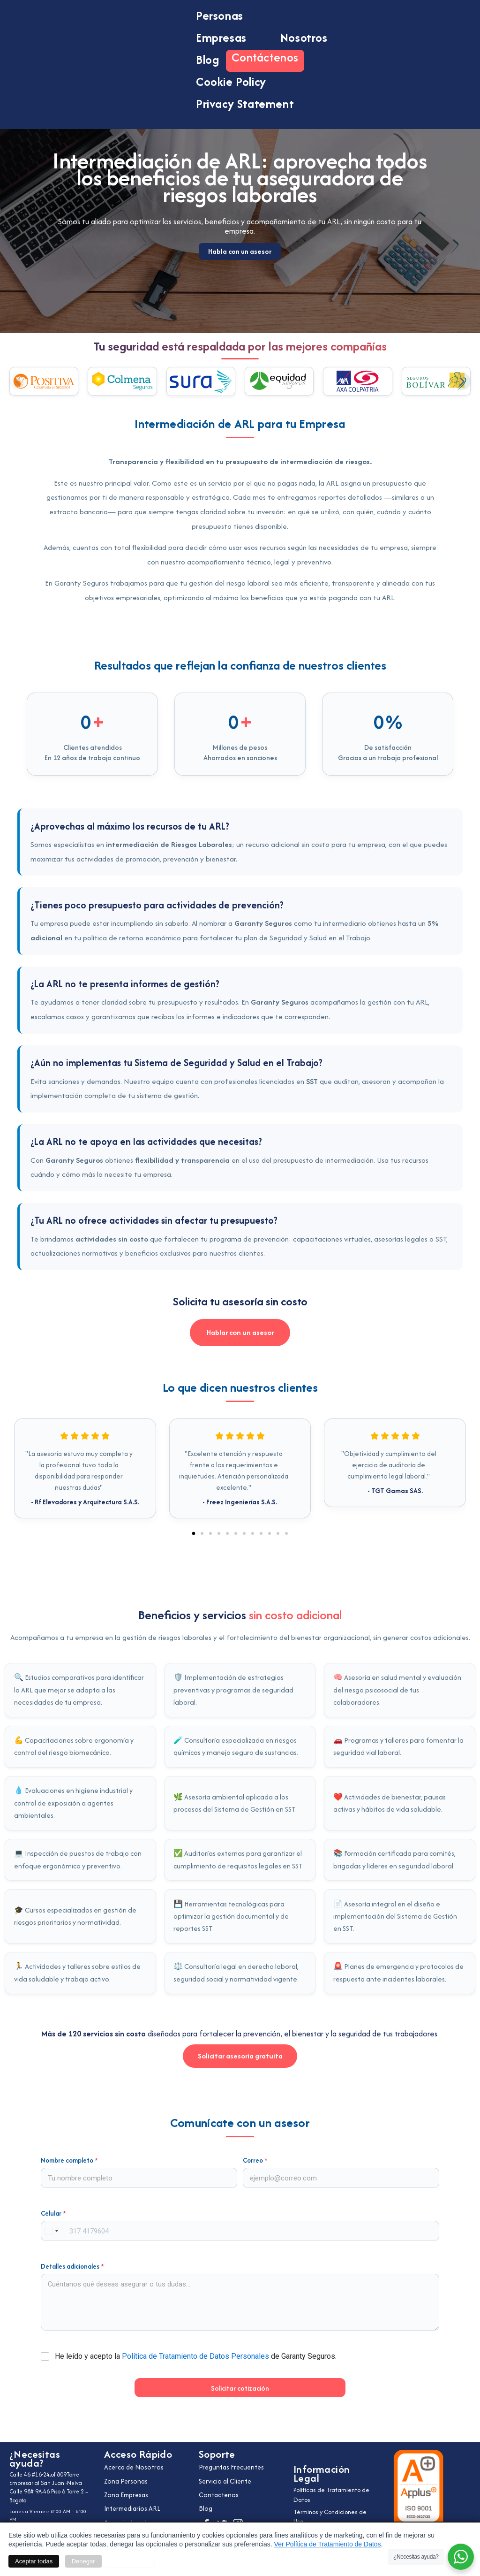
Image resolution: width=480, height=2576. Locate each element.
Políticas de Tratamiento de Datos (333, 2495)
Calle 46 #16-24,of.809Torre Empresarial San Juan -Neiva (41, 2475)
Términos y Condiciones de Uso (331, 2518)
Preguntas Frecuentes (235, 2464)
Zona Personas (128, 2479)
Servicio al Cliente (228, 2479)
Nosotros (304, 37)
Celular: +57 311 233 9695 (48, 2514)
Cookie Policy (231, 81)
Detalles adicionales (72, 2276)
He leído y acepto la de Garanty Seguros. (196, 2365)
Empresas (229, 37)
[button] (17, 381)
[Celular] (240, 2241)
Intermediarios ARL (135, 2509)
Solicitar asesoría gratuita (240, 2065)
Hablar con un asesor (240, 1337)
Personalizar (131, 2561)
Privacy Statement (245, 103)
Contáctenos (265, 57)
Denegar (83, 2561)
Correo (255, 2170)
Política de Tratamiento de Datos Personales (195, 2365)
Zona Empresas (128, 2494)
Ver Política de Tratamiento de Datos (327, 2544)
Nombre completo (69, 2170)
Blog (207, 59)
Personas (228, 15)
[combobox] (51, 2241)
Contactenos (221, 2494)
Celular (53, 2223)
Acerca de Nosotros (138, 2464)
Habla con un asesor (239, 314)
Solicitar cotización (240, 2398)
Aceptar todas (33, 2561)
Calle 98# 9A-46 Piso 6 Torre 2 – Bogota (50, 2486)
